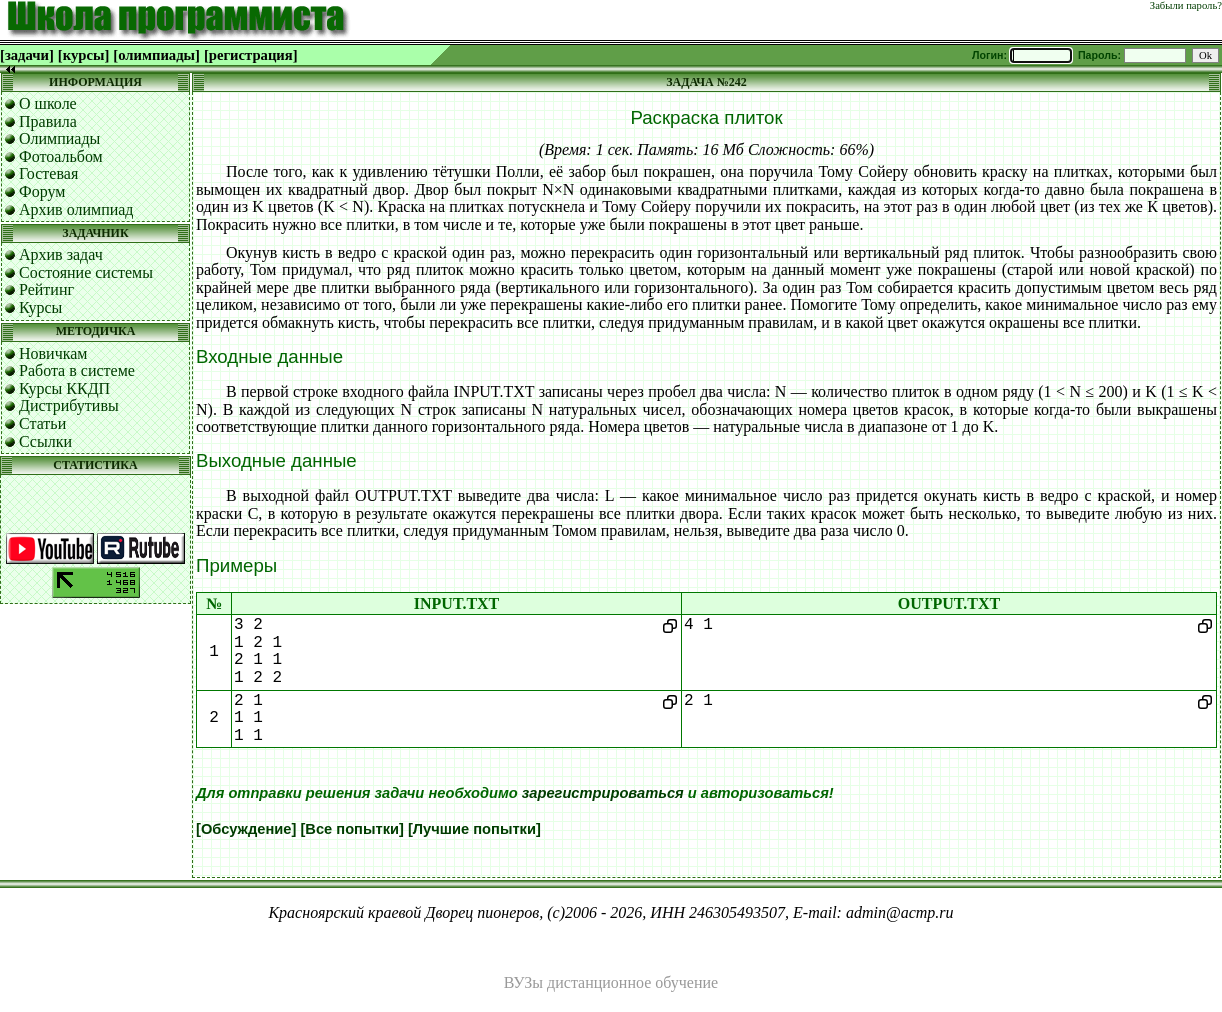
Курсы (40, 307)
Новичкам (53, 353)
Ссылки (45, 441)
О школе (48, 103)
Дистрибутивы (69, 405)
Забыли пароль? (1186, 5)
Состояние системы (86, 272)
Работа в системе (77, 370)
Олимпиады (59, 138)
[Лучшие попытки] (474, 829)
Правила (48, 121)
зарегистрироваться (603, 793)
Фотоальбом (61, 156)
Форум (42, 191)
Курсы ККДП (64, 388)
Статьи (42, 423)
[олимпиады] (156, 55)
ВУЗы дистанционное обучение (611, 982)
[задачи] (27, 55)
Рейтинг (46, 289)
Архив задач (61, 254)
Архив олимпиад (76, 209)
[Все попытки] (351, 829)
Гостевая (48, 173)
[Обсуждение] (246, 829)
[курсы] (83, 55)
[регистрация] (251, 55)
